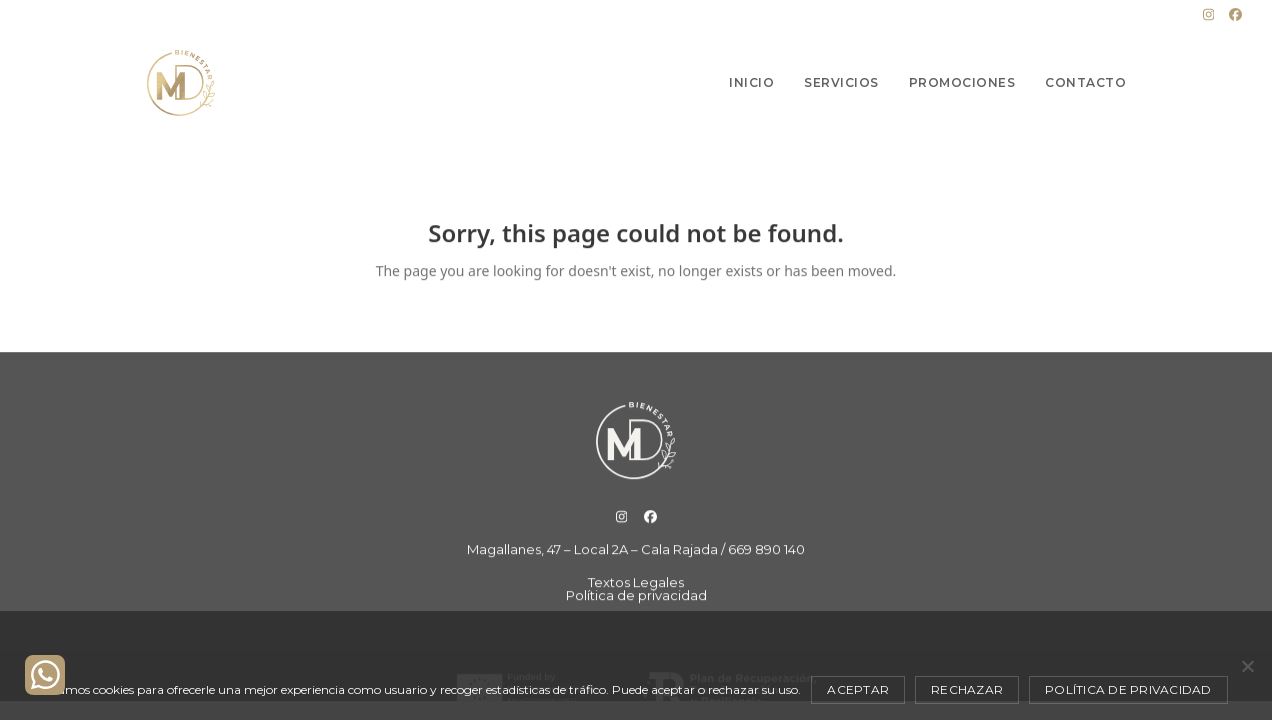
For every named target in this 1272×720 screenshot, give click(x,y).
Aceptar (858, 689)
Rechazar (967, 689)
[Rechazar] (1247, 666)
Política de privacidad (1128, 689)
